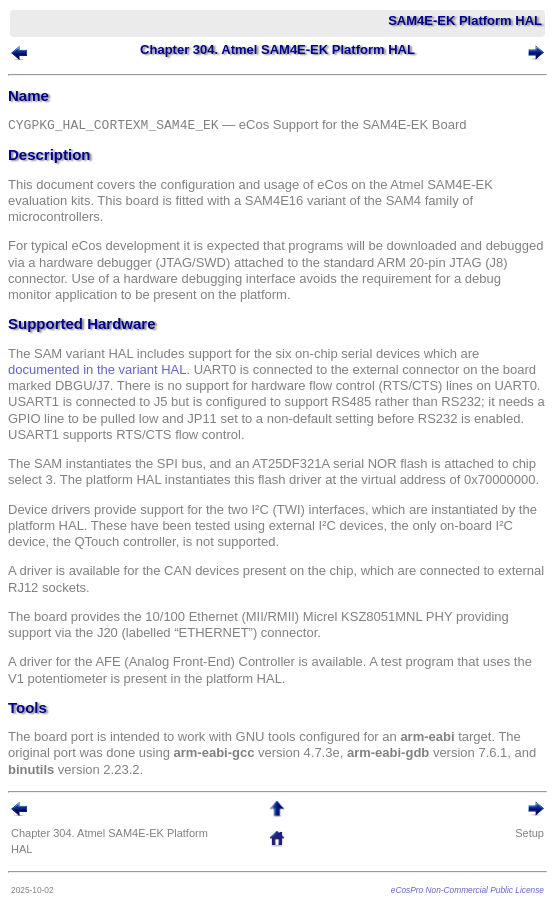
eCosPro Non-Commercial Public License (467, 890)
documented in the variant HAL (97, 369)
